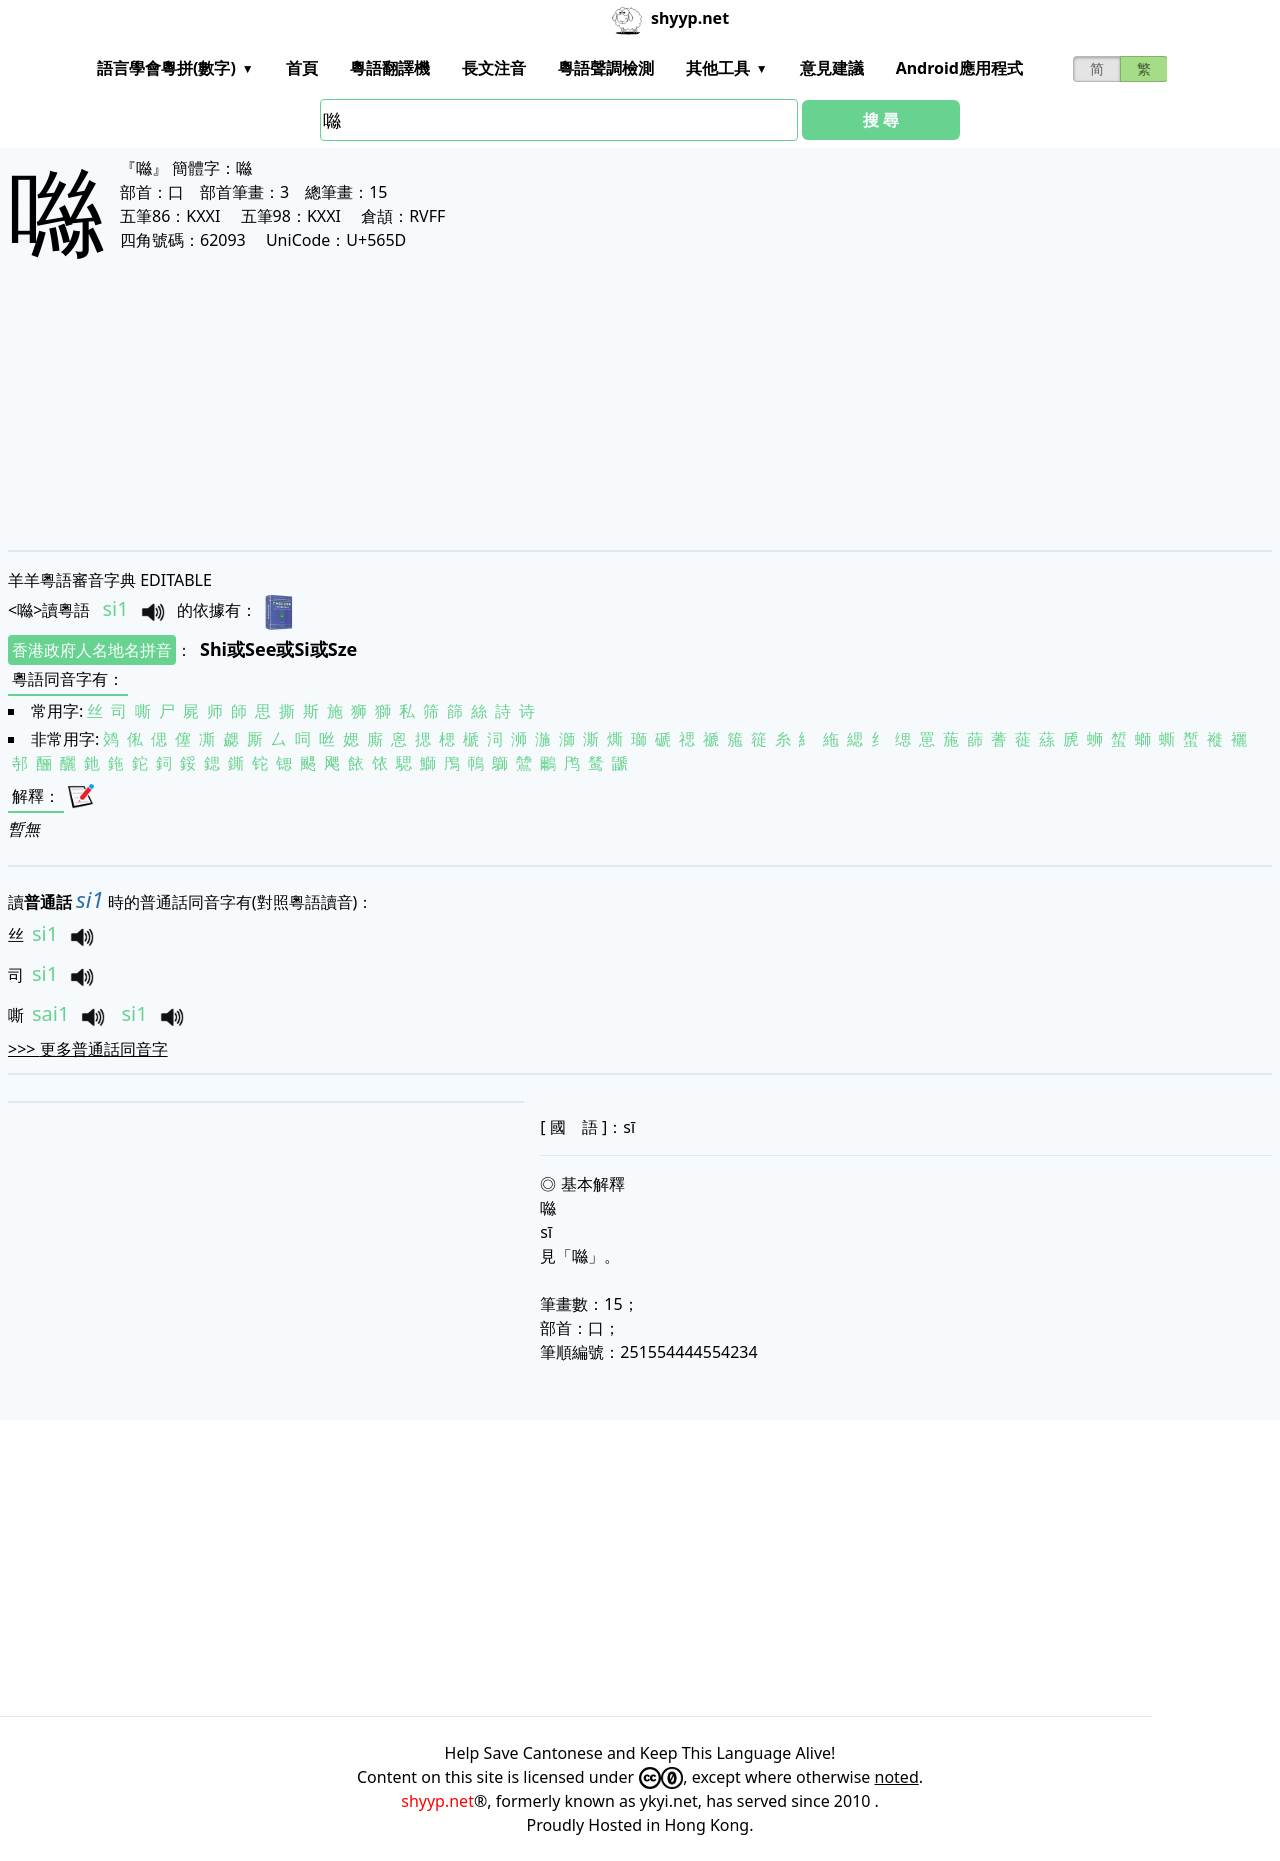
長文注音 (494, 68)
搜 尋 (881, 120)
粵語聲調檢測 (606, 68)
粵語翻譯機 (390, 68)
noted (897, 1777)
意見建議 (832, 68)
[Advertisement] (608, 422)
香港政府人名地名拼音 (92, 650)
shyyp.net (437, 1801)
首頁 (302, 68)
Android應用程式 (959, 68)
